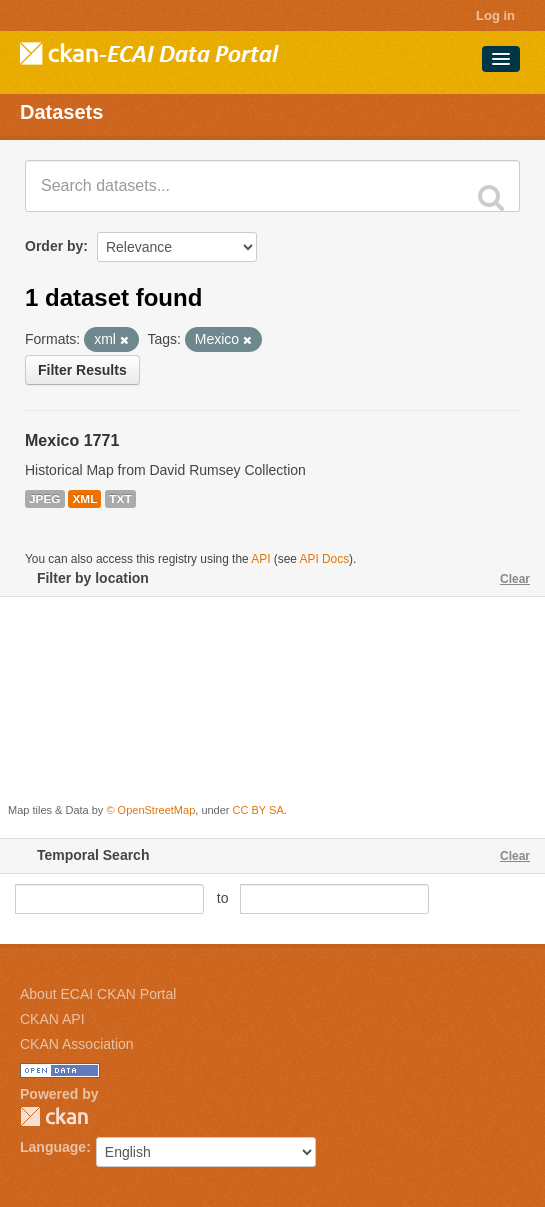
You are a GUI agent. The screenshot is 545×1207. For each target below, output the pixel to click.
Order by (54, 246)
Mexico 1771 (72, 440)
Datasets (61, 112)
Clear (515, 579)
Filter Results (82, 370)
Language (53, 1147)
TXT (120, 499)
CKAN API (52, 1019)
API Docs (325, 559)
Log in (495, 15)
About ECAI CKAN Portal (98, 994)
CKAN (54, 1116)
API (260, 559)
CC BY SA (258, 810)
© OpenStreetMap (150, 810)
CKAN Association (77, 1044)
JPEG (45, 499)
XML (84, 499)
